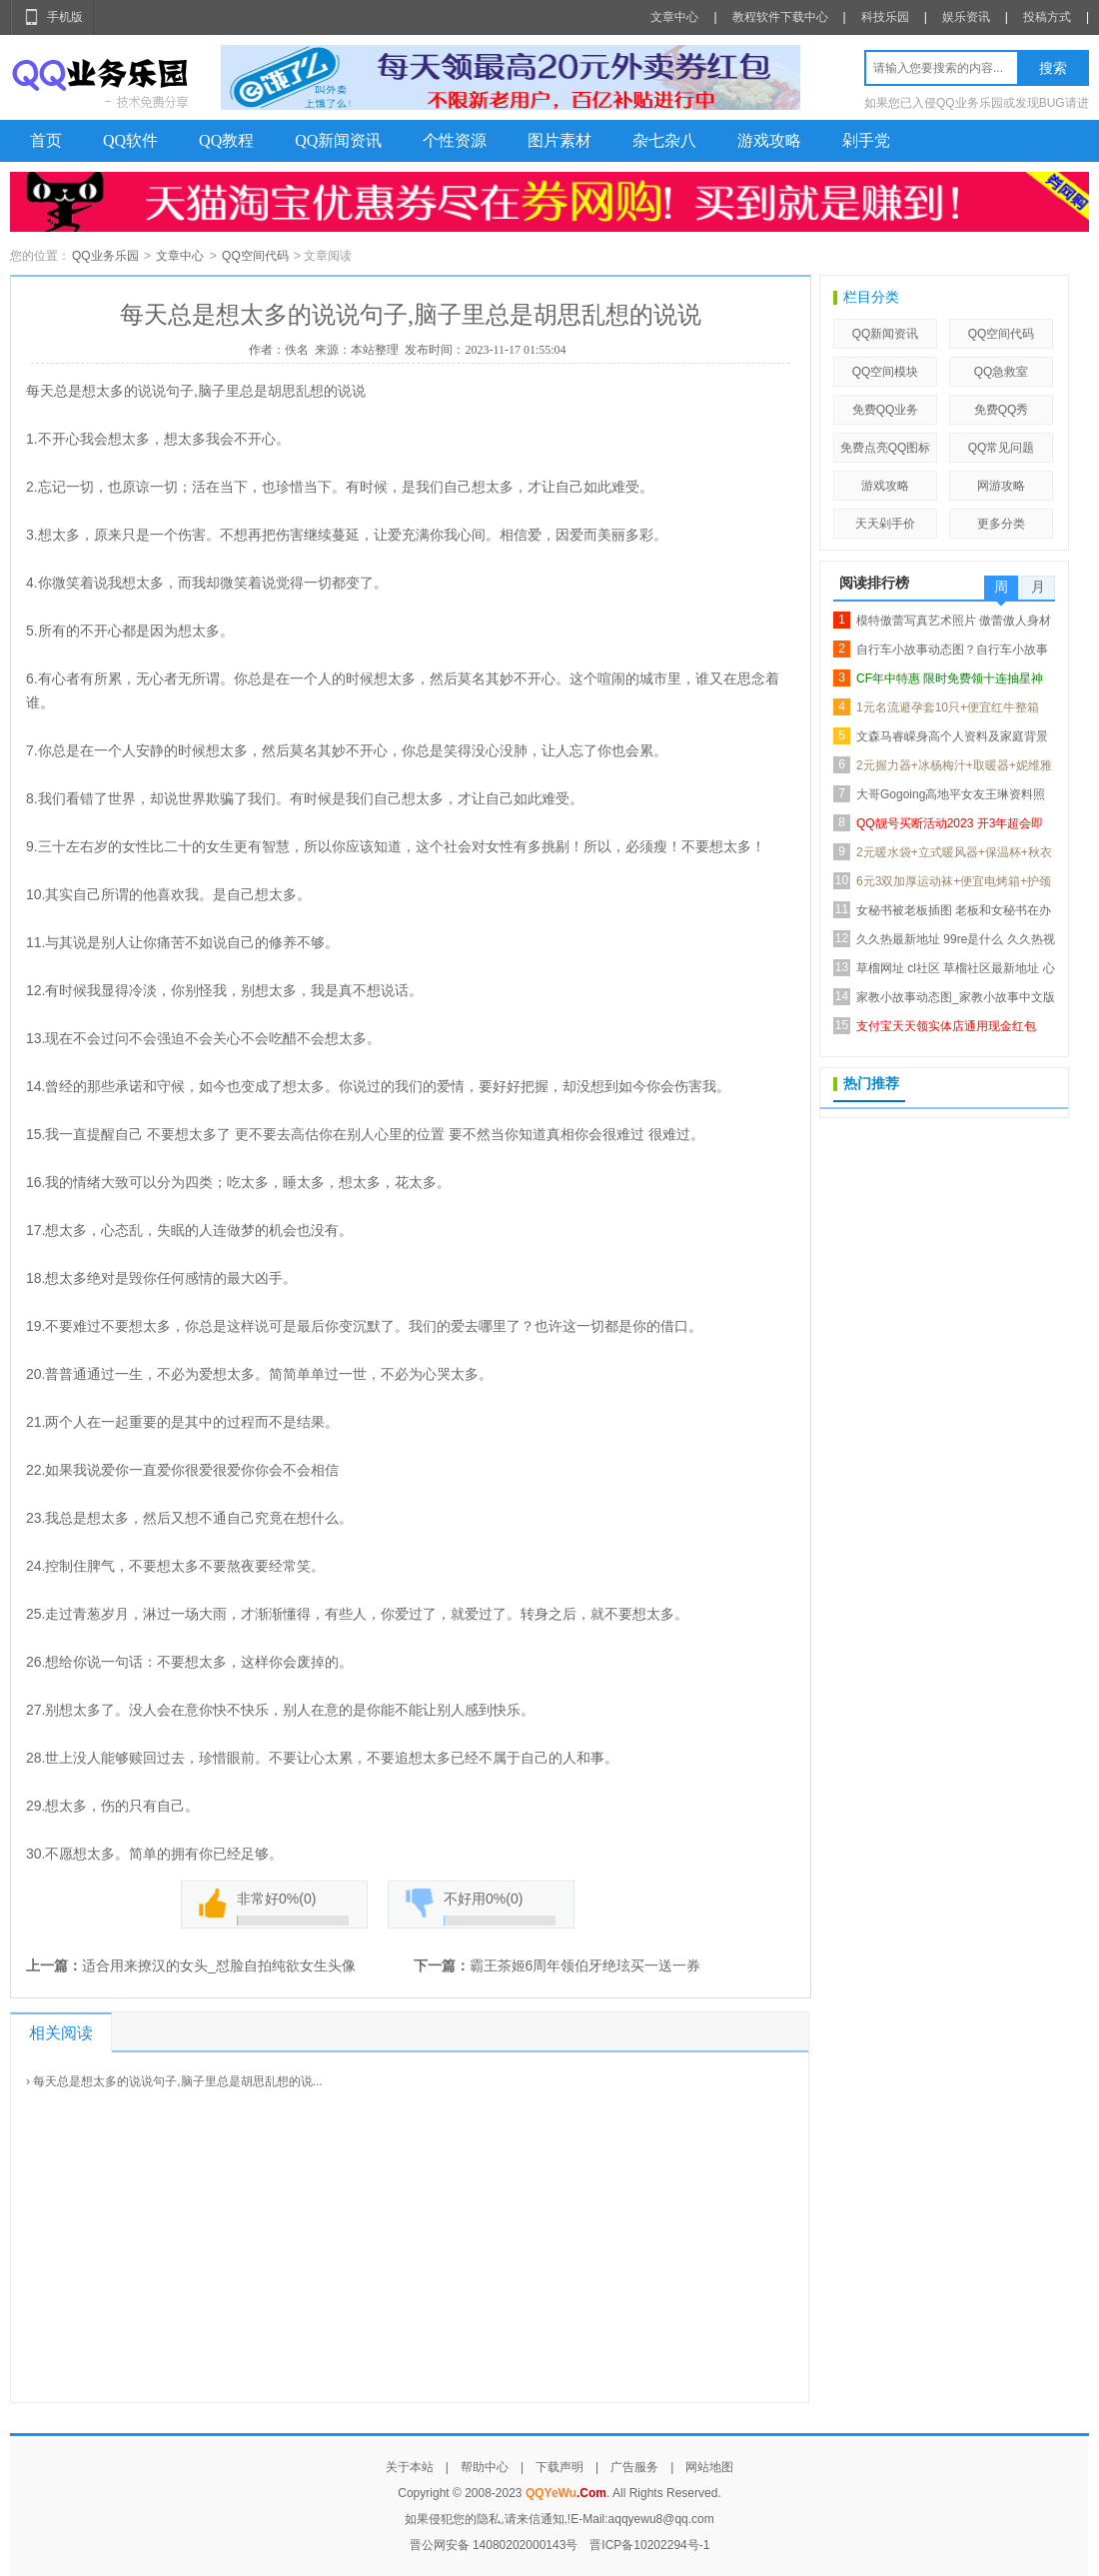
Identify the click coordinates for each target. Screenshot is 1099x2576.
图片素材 (559, 140)
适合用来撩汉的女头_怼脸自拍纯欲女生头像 (219, 1965)
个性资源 (455, 140)
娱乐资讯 (966, 17)
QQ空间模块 (885, 372)
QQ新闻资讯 (338, 140)
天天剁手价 (885, 524)
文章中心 (674, 17)
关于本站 (410, 2467)
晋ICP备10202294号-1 (649, 2545)
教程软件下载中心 (780, 17)
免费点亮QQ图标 (885, 448)
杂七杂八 (664, 140)
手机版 (65, 17)
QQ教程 (226, 140)
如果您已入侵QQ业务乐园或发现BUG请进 (976, 103)
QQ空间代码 (255, 256)
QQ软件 (130, 140)
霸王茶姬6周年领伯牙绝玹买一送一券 (585, 1965)
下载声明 (559, 2467)
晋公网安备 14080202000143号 (494, 2545)
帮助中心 (485, 2467)
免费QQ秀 (1001, 410)
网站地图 (709, 2467)
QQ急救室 (1001, 372)
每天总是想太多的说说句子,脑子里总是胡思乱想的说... (177, 2081)
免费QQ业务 (885, 410)
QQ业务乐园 (105, 256)
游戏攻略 (769, 140)
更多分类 (1001, 524)
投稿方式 (1047, 17)
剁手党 (866, 140)
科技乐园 (885, 17)
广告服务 (634, 2467)
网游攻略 (1001, 486)
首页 (46, 140)
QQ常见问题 (1001, 448)
